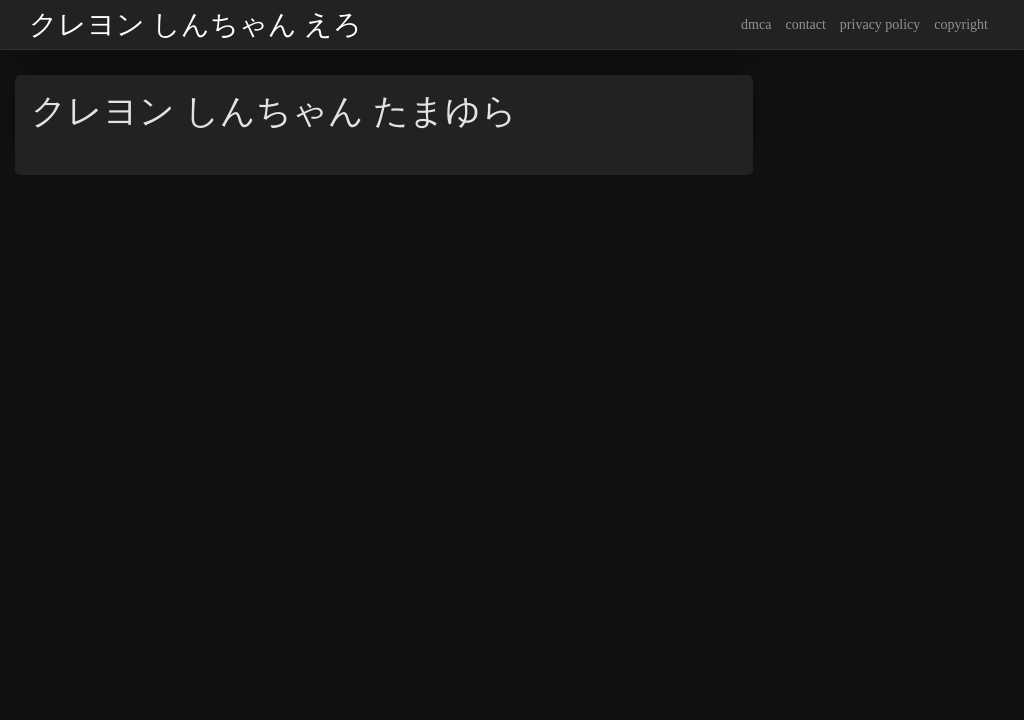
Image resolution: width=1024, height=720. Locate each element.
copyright (961, 24)
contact (805, 24)
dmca (756, 24)
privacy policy (880, 24)
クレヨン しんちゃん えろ (195, 25)
